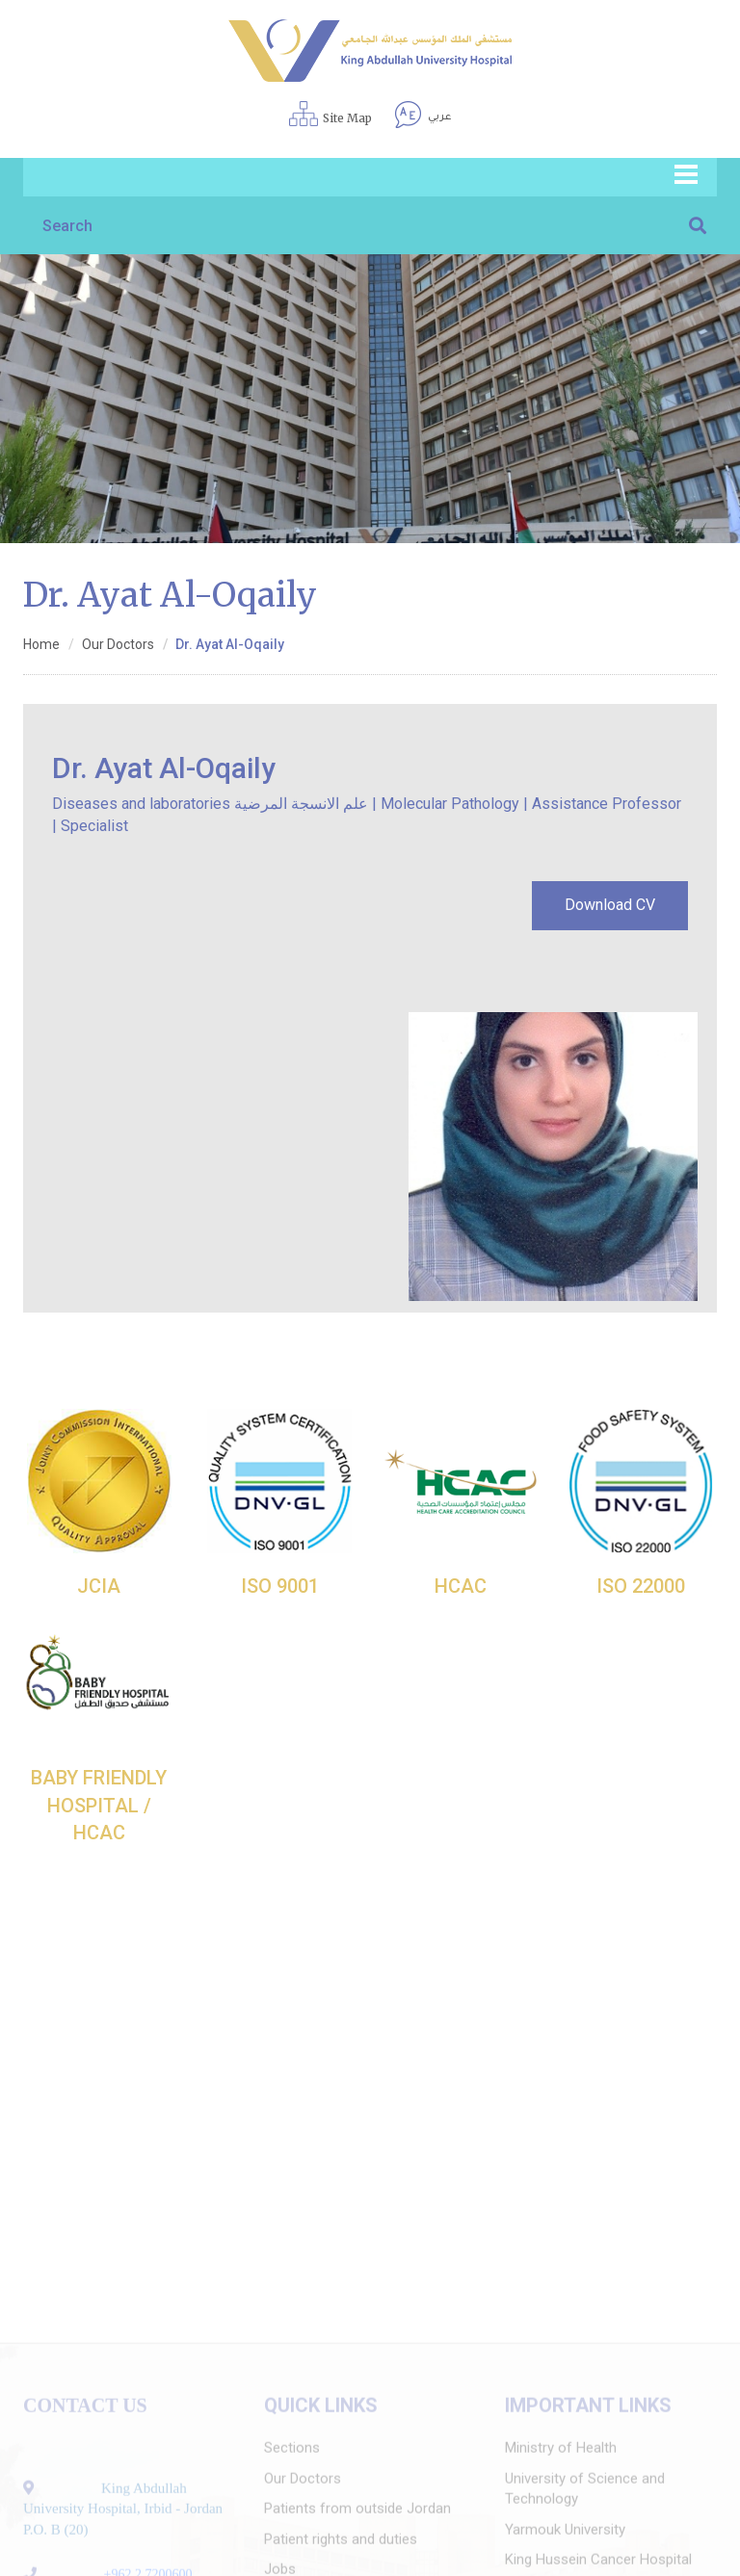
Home (41, 644)
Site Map (347, 118)
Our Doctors (118, 644)
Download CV (610, 905)
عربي (439, 117)
